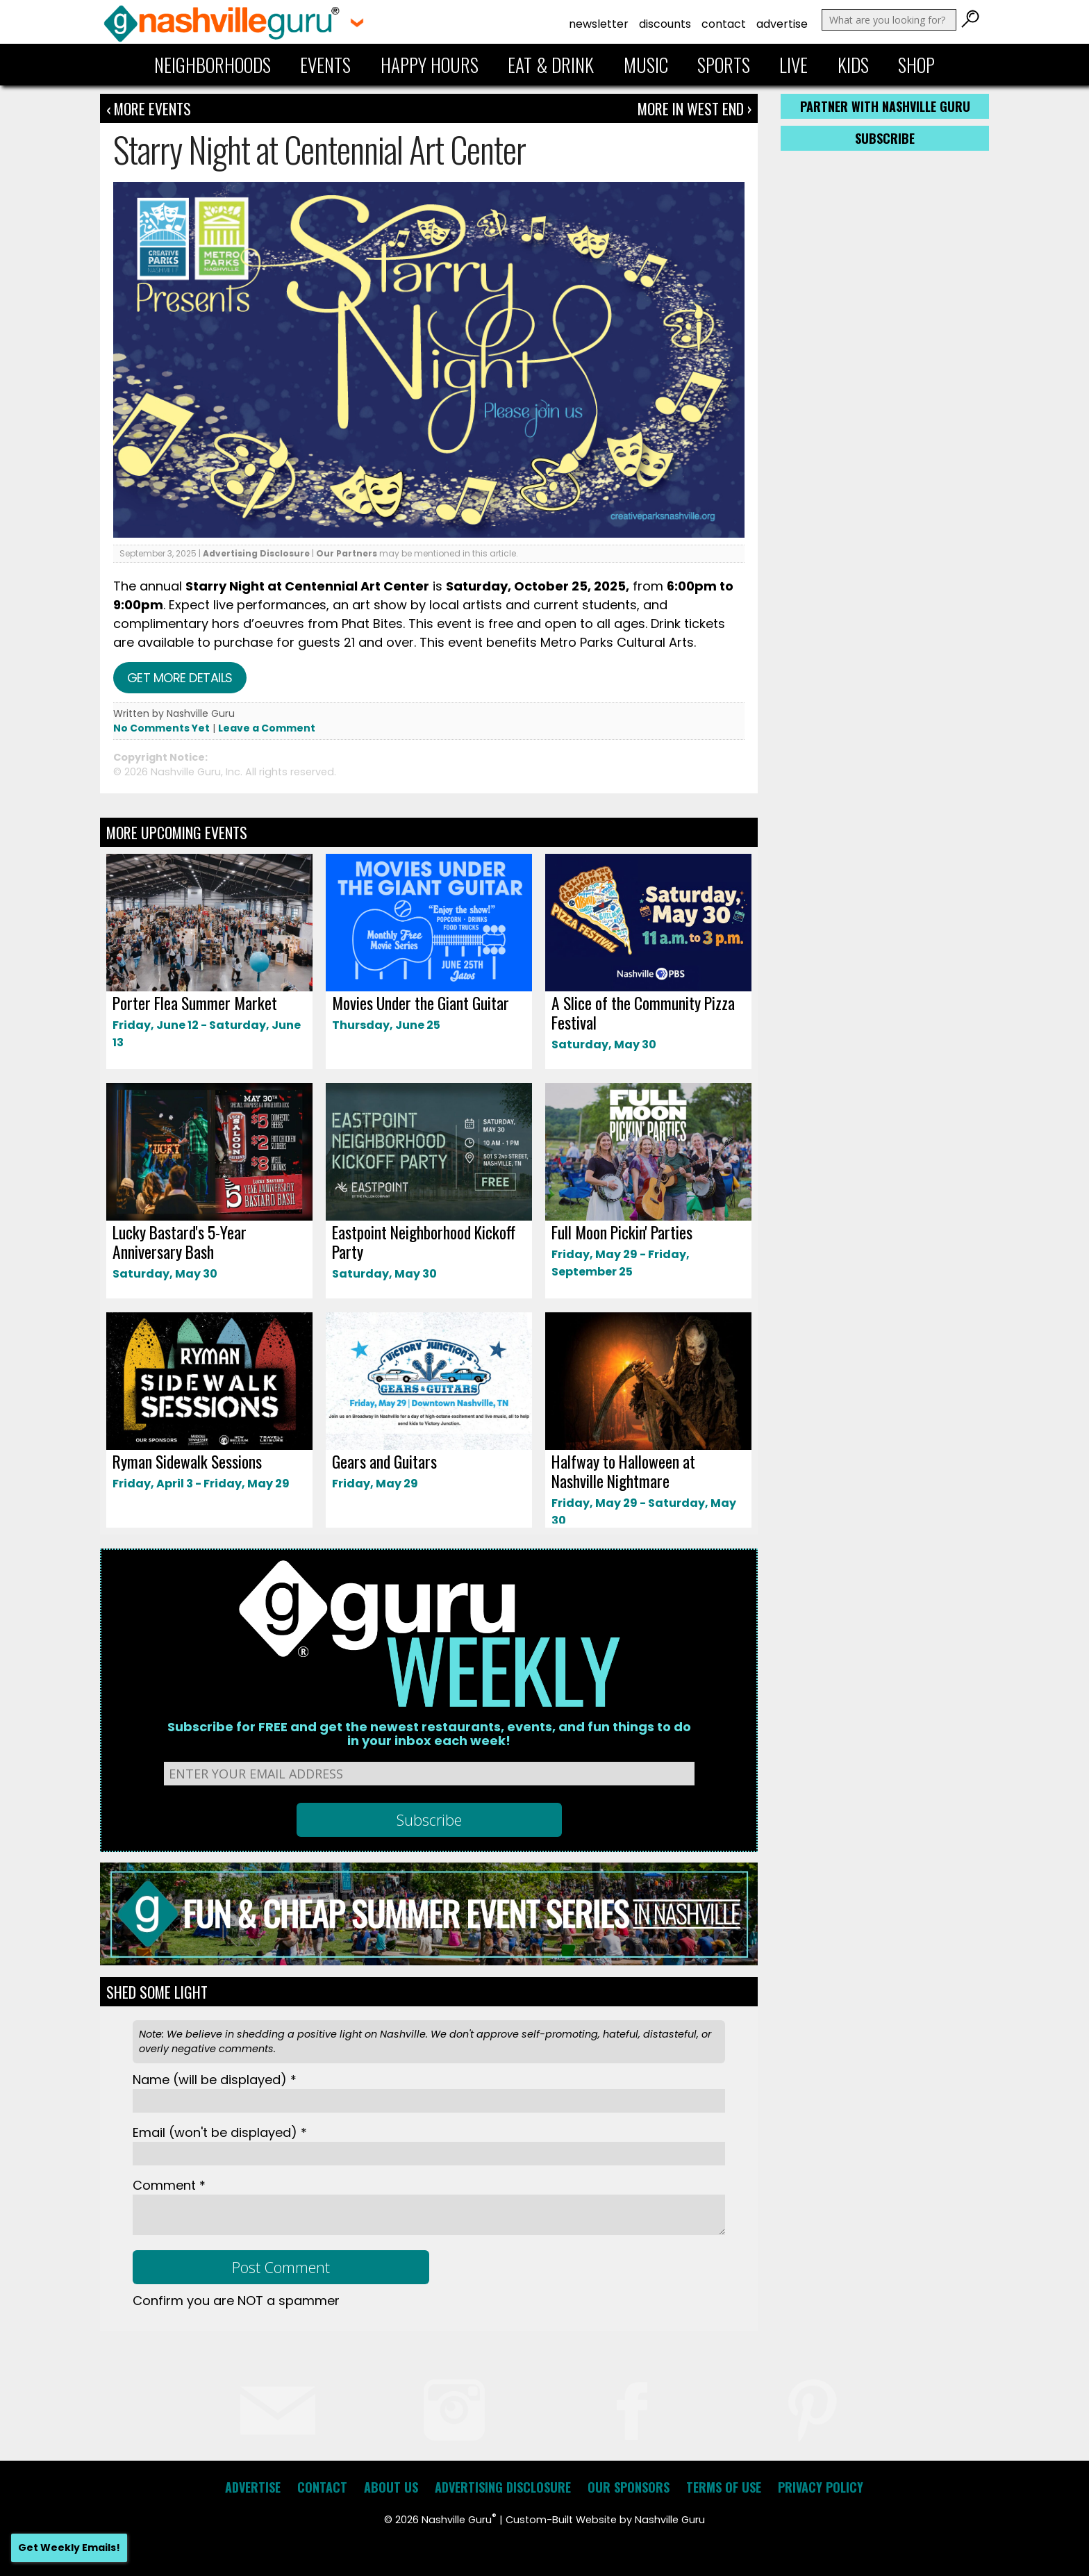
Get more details (180, 677)
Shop (916, 65)
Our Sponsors (629, 2487)
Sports (723, 65)
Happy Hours (430, 65)
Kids (853, 65)
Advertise (782, 24)
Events (325, 65)
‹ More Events (148, 108)
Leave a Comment (266, 728)
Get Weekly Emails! (69, 2547)
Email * (220, 2132)
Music (646, 65)
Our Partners (346, 553)
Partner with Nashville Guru (885, 106)
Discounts (665, 24)
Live (793, 65)
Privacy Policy (820, 2487)
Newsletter (599, 24)
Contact (723, 24)
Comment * (169, 2185)
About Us (391, 2487)
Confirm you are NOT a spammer (236, 2300)
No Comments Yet (161, 728)
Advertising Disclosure (256, 553)
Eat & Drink (551, 65)
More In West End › (694, 108)
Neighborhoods (212, 65)
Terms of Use (723, 2487)
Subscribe (885, 138)
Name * (215, 2079)
